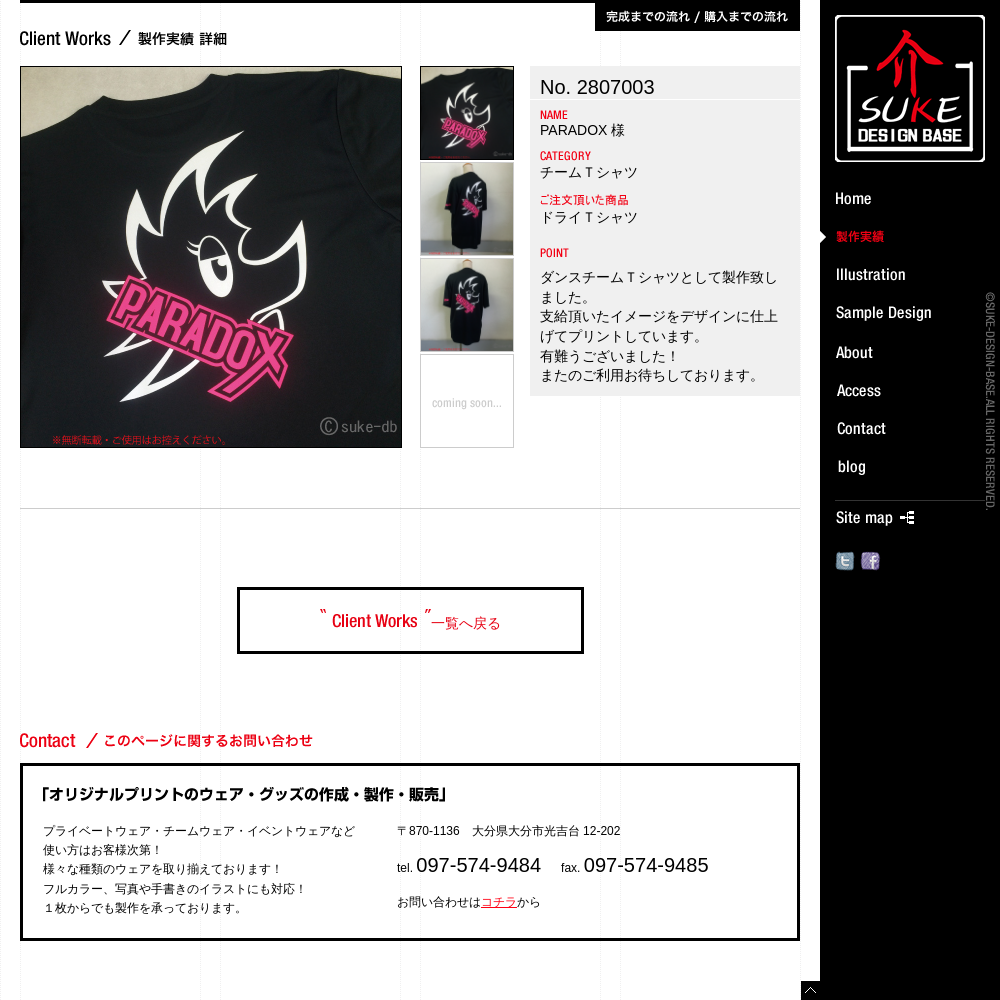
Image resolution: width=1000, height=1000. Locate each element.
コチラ (499, 902)
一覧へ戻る (410, 620)
